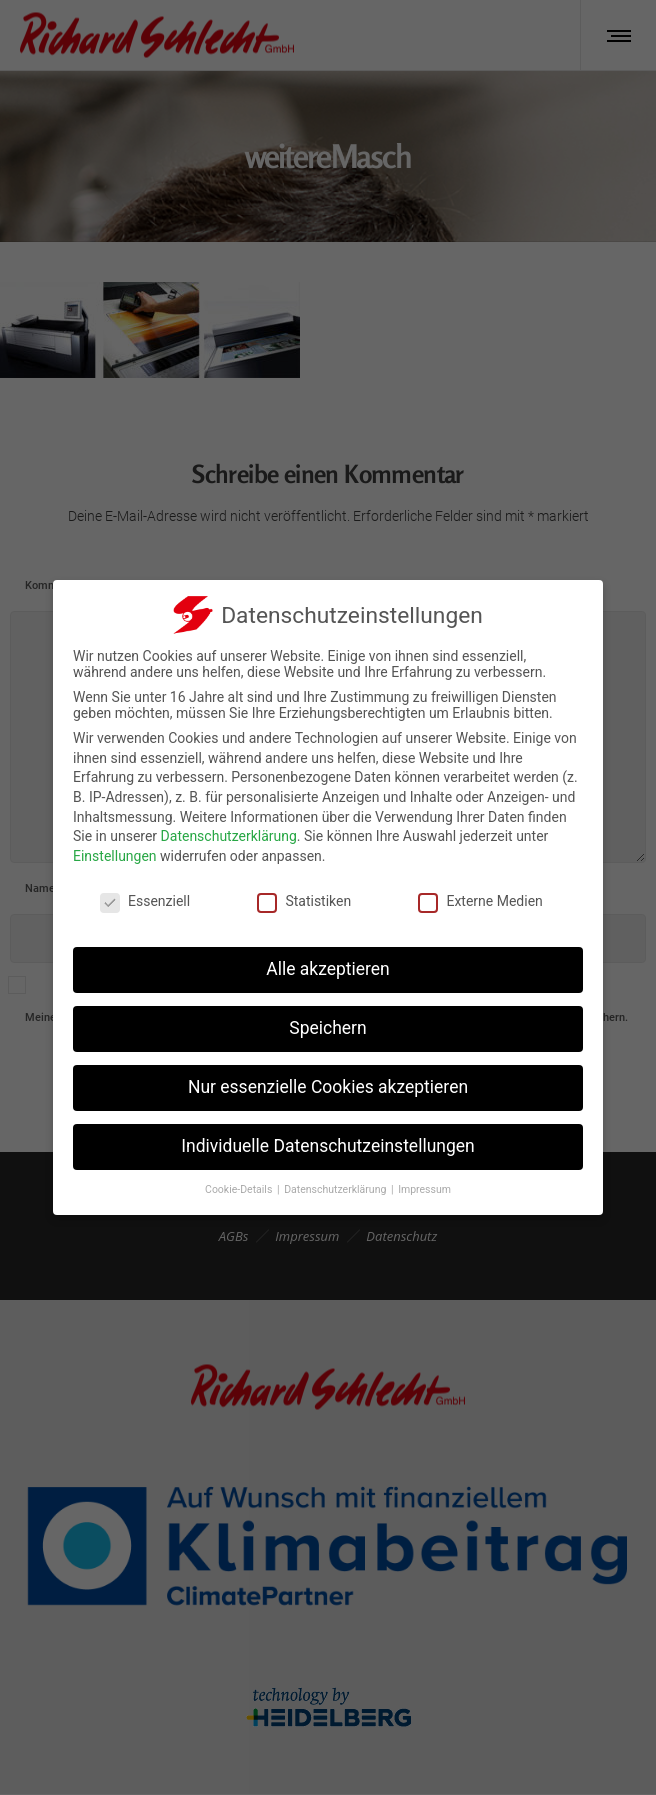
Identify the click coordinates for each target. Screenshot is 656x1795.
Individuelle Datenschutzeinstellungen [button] (327, 1146)
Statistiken (304, 901)
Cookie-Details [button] (240, 1189)
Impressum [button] (424, 1189)
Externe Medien (480, 901)
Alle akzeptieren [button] (328, 969)
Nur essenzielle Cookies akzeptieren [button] (328, 1087)
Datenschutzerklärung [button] (336, 1189)
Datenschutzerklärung (229, 836)
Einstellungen (115, 856)
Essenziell (145, 901)
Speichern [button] (327, 1028)
